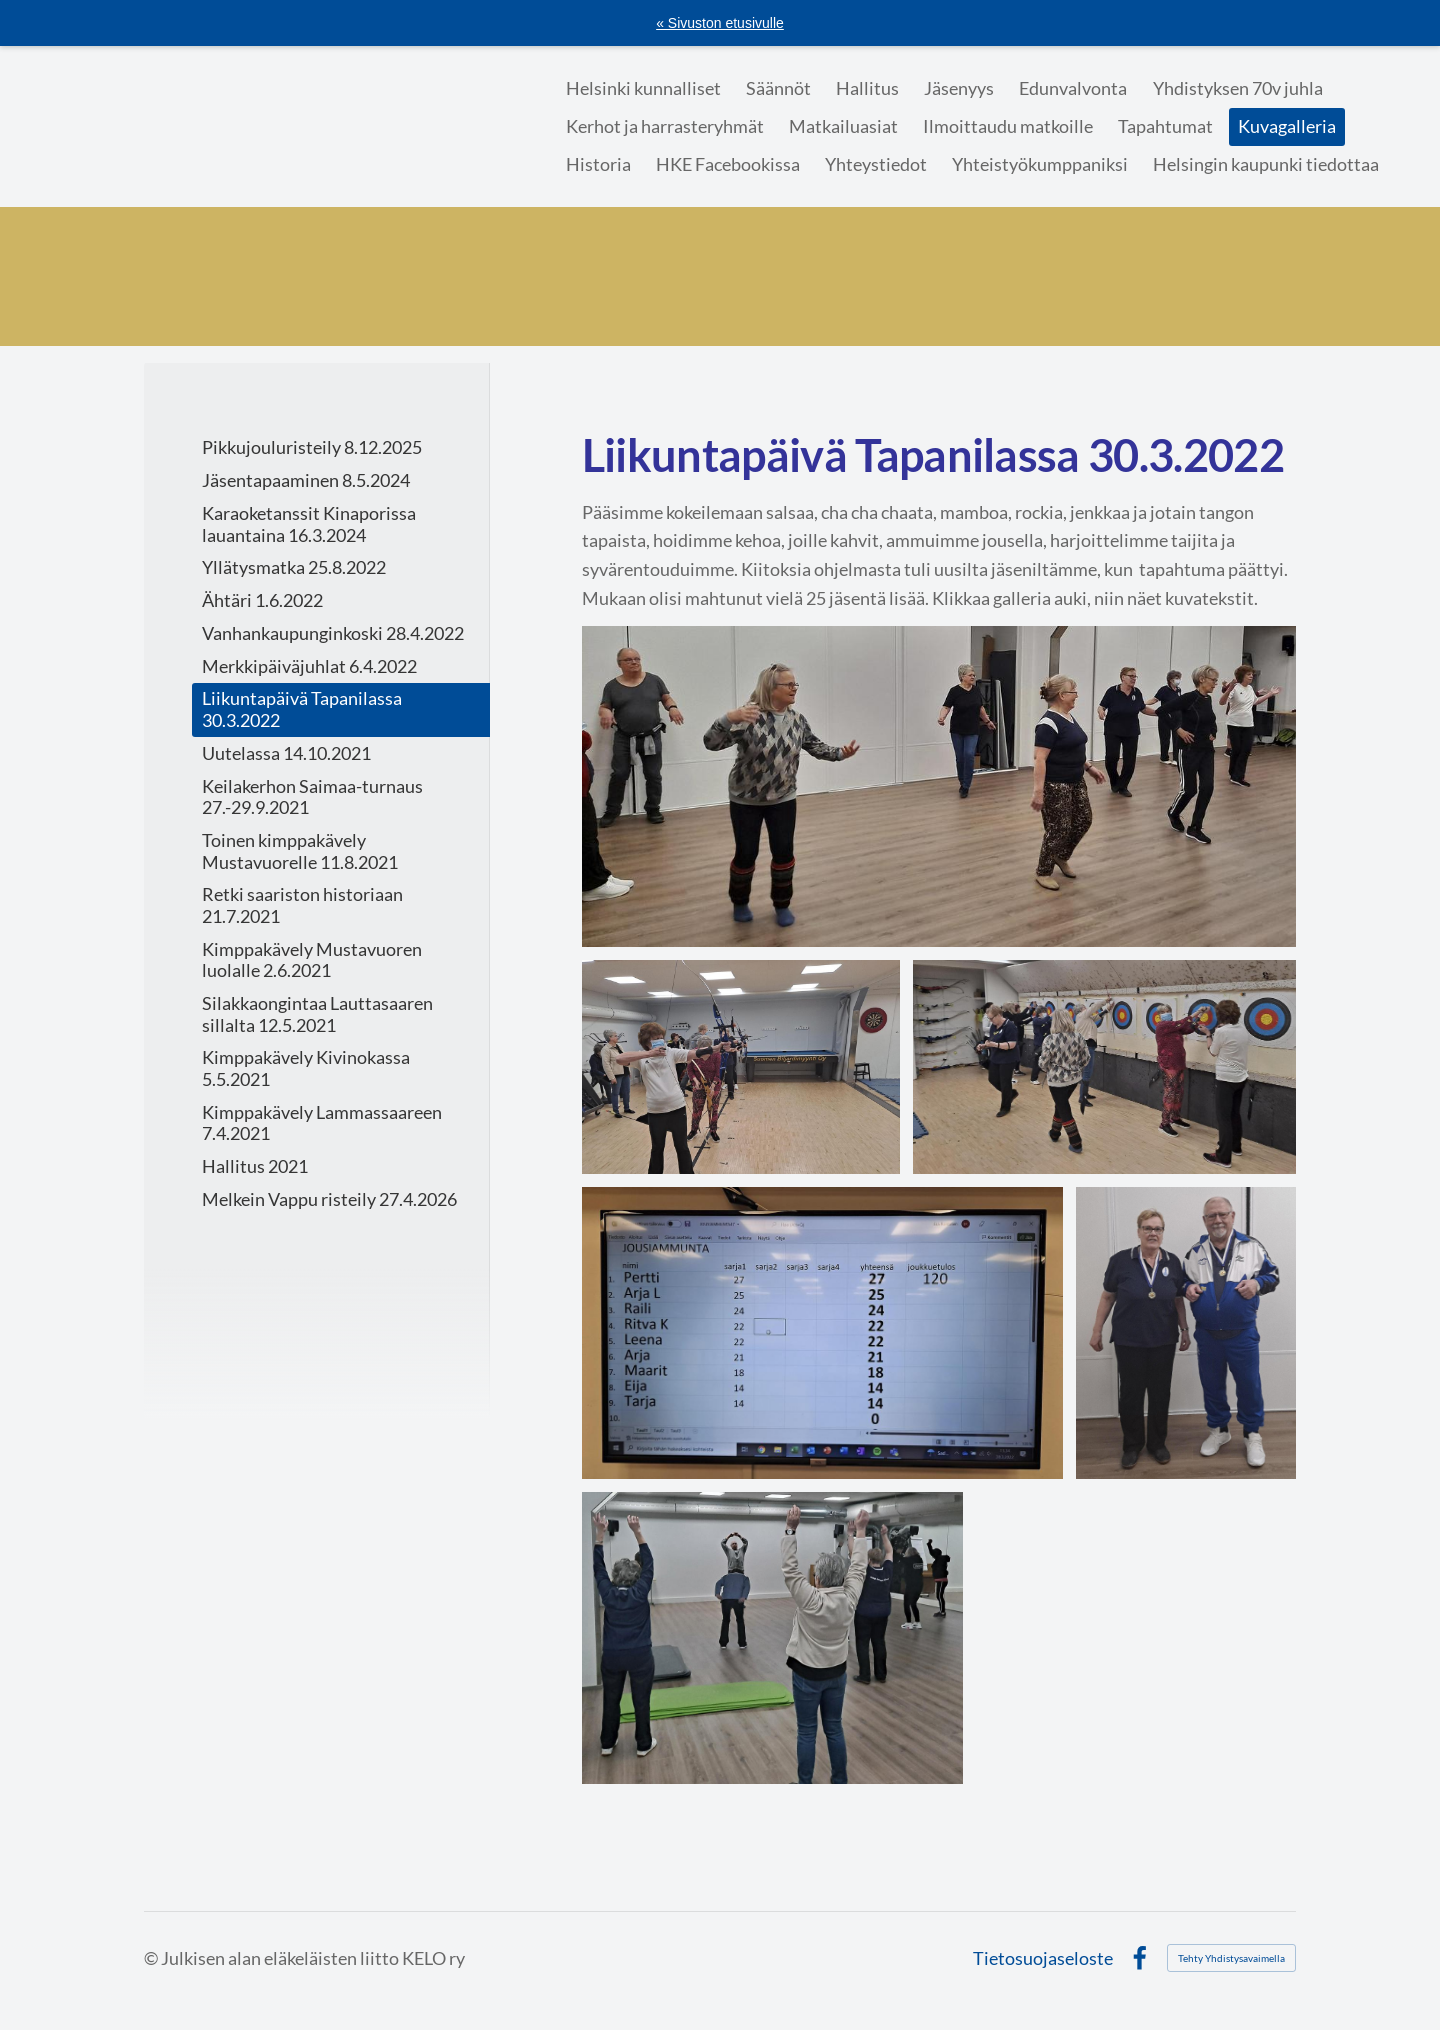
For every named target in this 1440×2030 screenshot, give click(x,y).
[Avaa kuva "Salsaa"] (939, 786)
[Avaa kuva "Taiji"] (772, 1638)
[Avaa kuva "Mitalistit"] (1185, 1333)
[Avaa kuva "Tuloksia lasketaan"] (1104, 1067)
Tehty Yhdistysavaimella (1231, 1958)
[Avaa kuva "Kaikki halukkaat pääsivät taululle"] (823, 1333)
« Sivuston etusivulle (720, 23)
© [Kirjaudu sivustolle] (152, 1958)
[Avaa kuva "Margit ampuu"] (741, 1067)
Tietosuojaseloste (1043, 1958)
